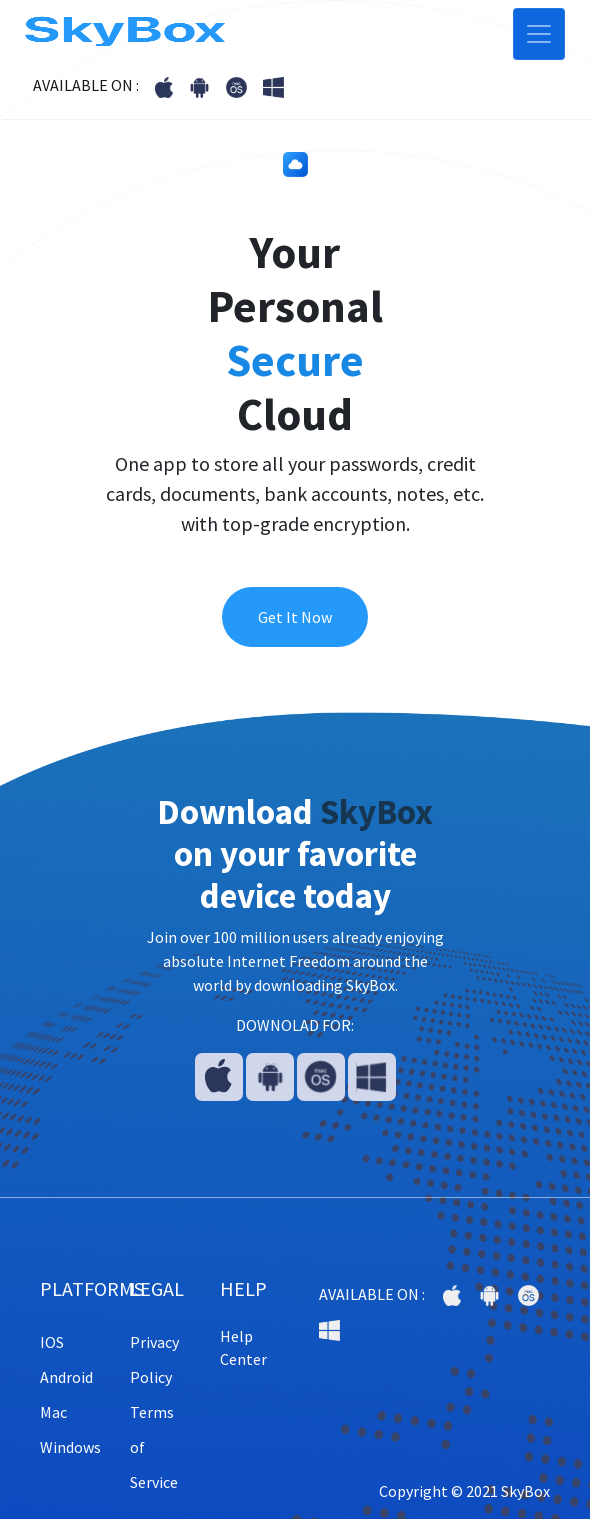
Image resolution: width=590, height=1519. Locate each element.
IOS (52, 1342)
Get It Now (295, 617)
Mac (53, 1412)
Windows (70, 1447)
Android (66, 1377)
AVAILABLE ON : (86, 85)
